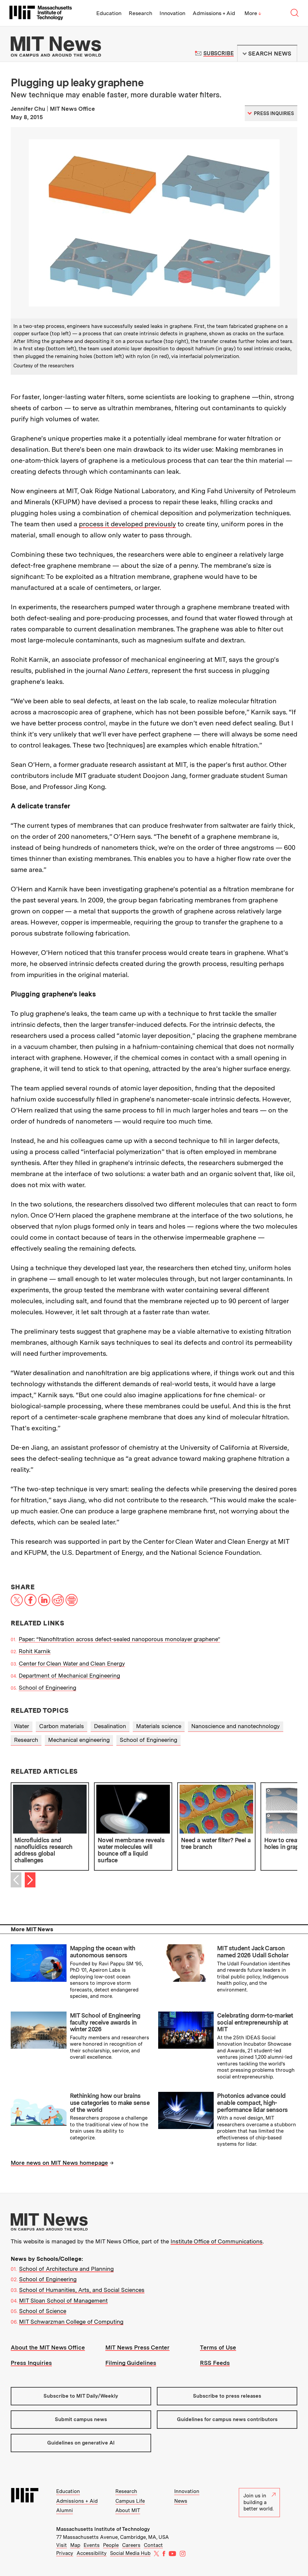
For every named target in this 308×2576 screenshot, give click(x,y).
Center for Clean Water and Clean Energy (72, 1663)
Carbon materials (61, 1726)
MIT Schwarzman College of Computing (71, 2321)
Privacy (64, 2553)
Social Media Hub (130, 2553)
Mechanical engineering (79, 1740)
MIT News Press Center (137, 2347)
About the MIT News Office (48, 2347)
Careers (131, 2545)
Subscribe (218, 53)
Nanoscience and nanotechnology (235, 1726)
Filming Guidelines (130, 2363)
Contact (153, 2545)
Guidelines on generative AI (81, 2443)
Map (75, 2545)
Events (92, 2545)
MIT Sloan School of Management (63, 2300)
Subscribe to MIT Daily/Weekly (80, 2396)
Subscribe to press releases (227, 2396)
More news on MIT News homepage (59, 2162)
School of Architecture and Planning (66, 2269)
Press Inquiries (31, 2363)
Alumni (64, 2510)
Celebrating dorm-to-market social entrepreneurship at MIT (255, 2022)
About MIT (127, 2510)
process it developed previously (127, 524)
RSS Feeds (215, 2363)
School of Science (42, 2311)
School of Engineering (47, 1687)
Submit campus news (81, 2419)
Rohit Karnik (34, 1651)
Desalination (110, 1726)
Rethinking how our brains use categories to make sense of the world (109, 2102)
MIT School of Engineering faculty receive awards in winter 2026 (105, 2022)
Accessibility (92, 2553)
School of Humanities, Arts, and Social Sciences (81, 2290)
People (111, 2545)
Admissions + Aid (214, 13)
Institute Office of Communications (217, 2241)
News (180, 2501)
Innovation (172, 13)
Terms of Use (218, 2347)
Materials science (158, 1726)
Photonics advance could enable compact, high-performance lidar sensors (252, 2102)
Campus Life (130, 2501)
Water (21, 1726)
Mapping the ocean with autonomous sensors (102, 1952)
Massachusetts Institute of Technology (103, 2529)
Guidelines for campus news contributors (227, 2419)
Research (140, 13)
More (252, 13)
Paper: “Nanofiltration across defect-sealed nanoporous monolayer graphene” (119, 1639)
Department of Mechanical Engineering (69, 1675)
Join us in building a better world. (259, 2502)
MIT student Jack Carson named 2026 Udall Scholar (252, 1952)
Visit (61, 2545)
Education (108, 13)
